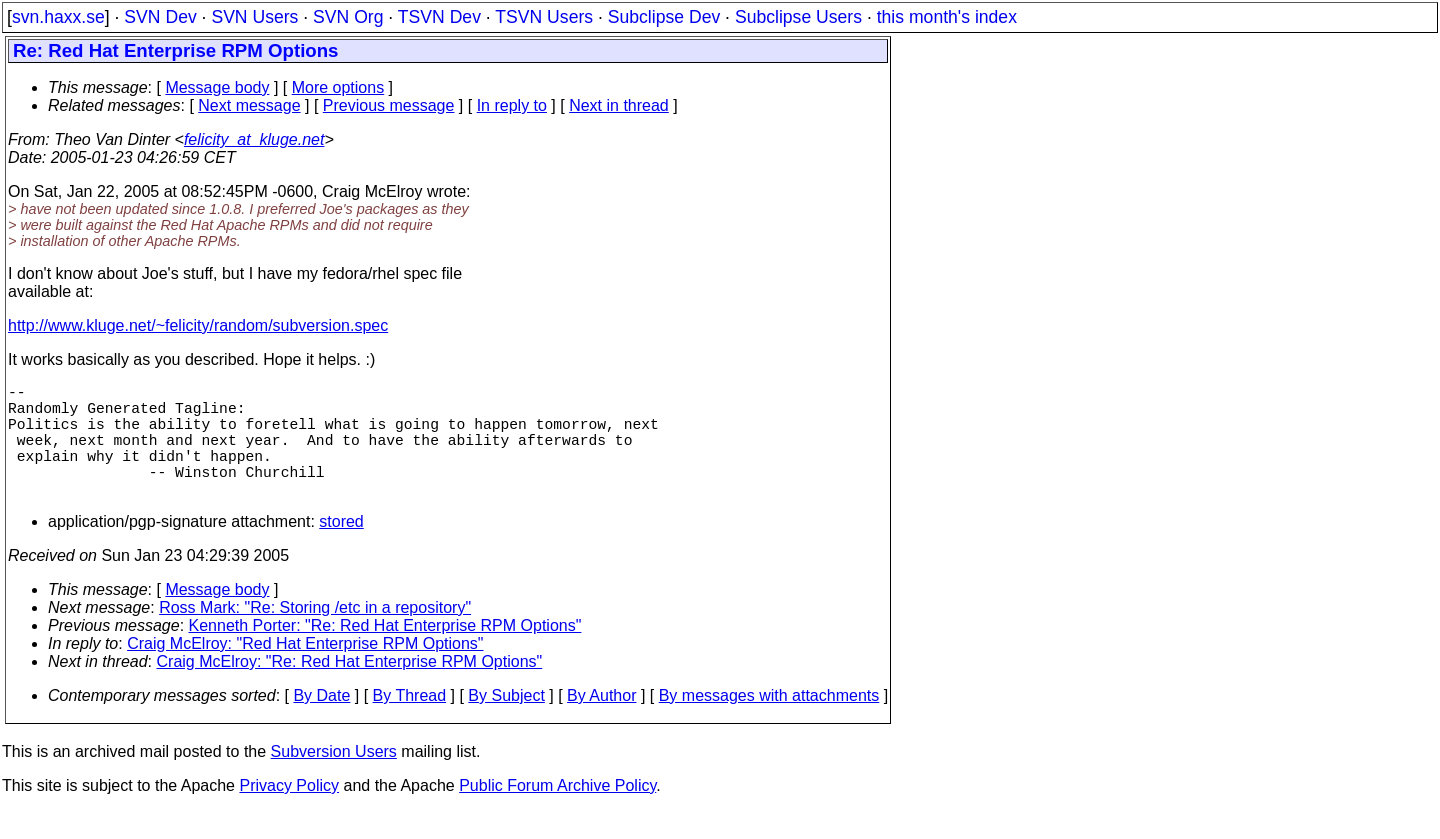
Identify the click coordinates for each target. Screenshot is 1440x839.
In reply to (512, 105)
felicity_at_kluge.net (254, 139)
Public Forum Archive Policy (557, 813)
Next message (249, 105)
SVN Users (254, 17)
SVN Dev (160, 17)
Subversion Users (334, 779)
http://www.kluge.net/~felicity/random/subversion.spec (198, 325)
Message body (217, 87)
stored (341, 549)
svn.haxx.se (58, 17)
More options (338, 87)
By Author (601, 723)
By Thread (410, 723)
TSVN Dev (439, 17)
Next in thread (619, 105)
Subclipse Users (798, 17)
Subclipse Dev (664, 17)
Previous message (389, 105)
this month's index (947, 17)
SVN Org (348, 17)
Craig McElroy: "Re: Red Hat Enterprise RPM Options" (350, 689)
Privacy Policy (289, 813)
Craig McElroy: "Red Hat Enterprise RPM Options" (305, 671)
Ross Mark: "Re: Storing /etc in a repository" (315, 635)
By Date (321, 723)
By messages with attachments (769, 723)
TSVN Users (544, 17)
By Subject (506, 723)
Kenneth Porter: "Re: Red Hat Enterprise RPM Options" (385, 653)
